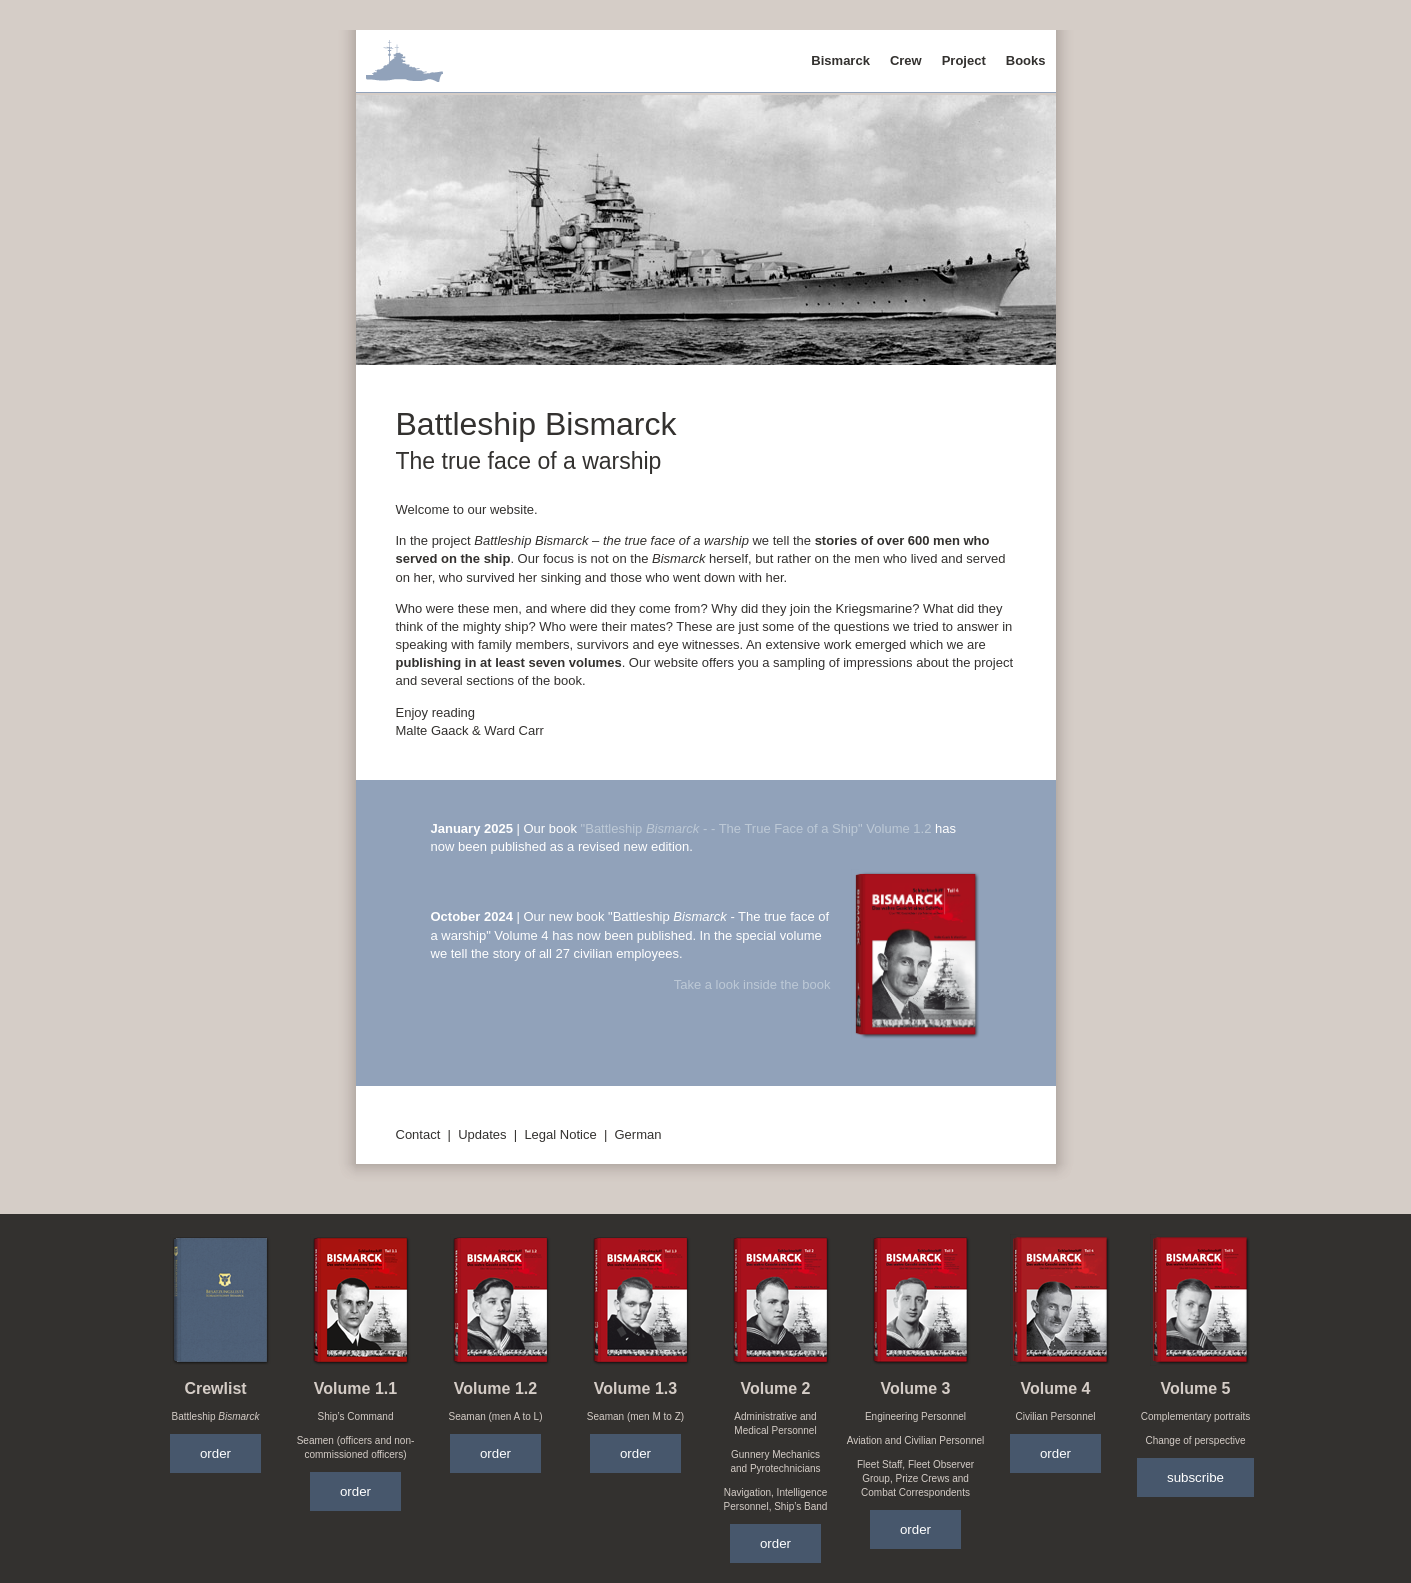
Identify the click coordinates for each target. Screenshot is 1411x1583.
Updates (482, 1134)
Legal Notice (560, 1134)
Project (964, 60)
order (215, 1453)
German (638, 1134)
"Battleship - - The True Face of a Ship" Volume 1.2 (756, 828)
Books (1026, 60)
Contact (418, 1134)
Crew (906, 60)
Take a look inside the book (752, 984)
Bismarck (840, 60)
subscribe (1195, 1477)
